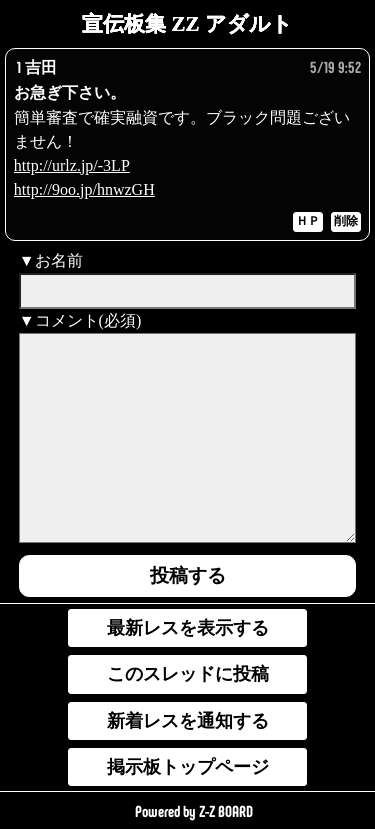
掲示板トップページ (188, 767)
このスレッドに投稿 (188, 674)
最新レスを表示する (188, 628)
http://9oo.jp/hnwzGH (84, 189)
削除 (346, 221)
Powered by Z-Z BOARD (194, 811)
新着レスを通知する (188, 721)
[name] (188, 291)
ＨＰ (308, 221)
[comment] (188, 438)
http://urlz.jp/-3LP (72, 165)
